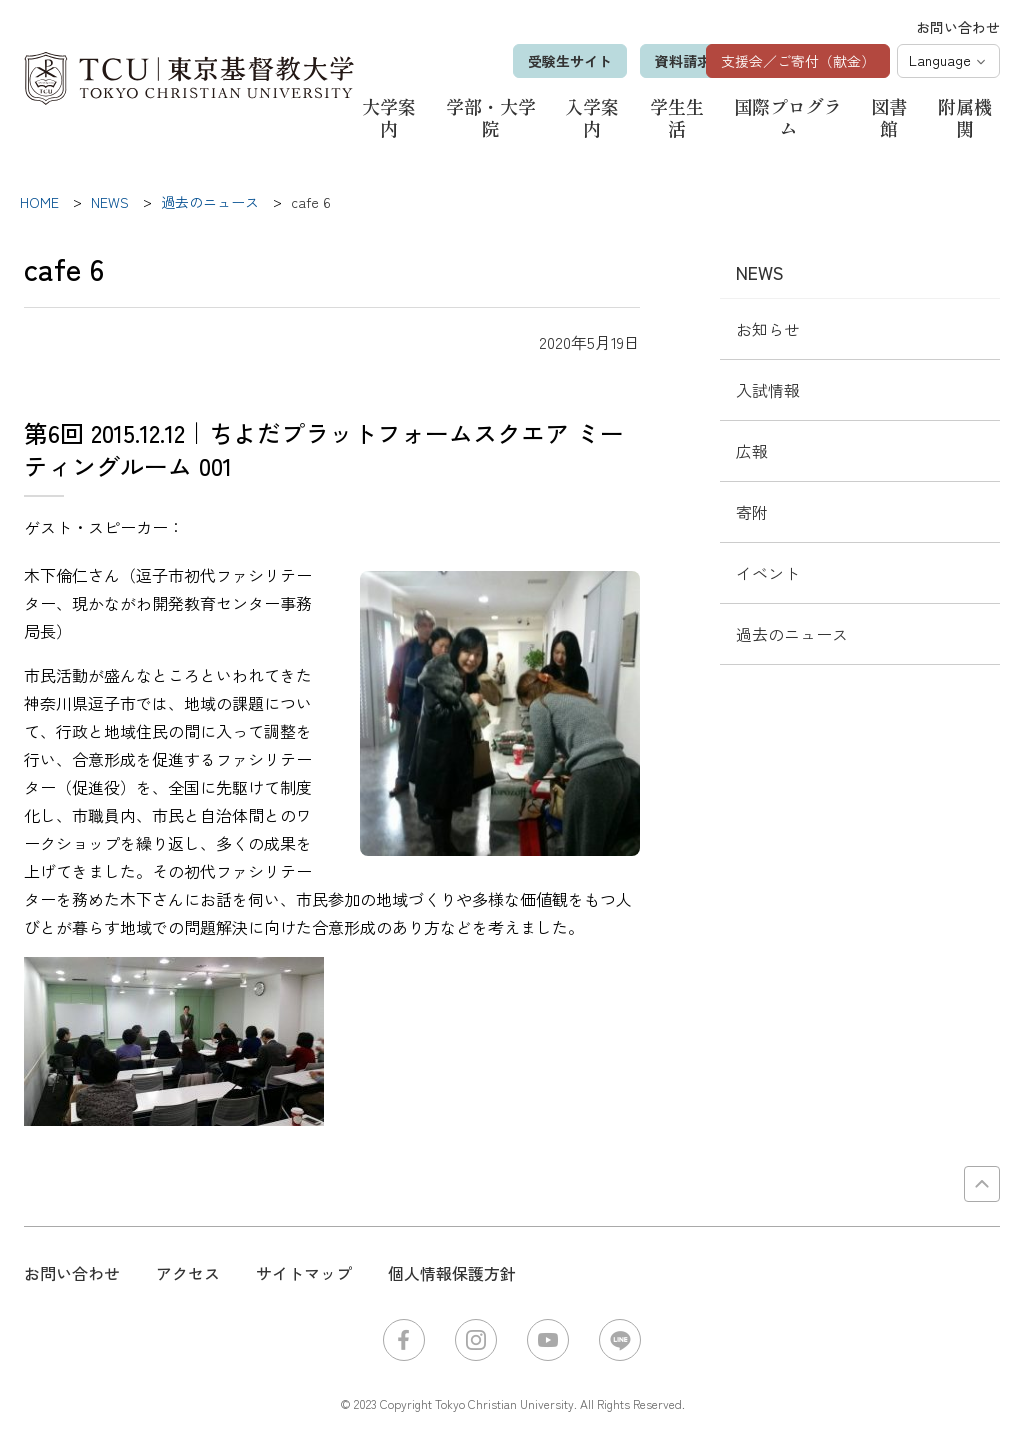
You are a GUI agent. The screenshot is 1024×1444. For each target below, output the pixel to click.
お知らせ (768, 329)
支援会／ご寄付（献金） (798, 61)
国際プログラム (788, 117)
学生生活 (677, 117)
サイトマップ (304, 1273)
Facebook (404, 1340)
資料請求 (650, 61)
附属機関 (965, 117)
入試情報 (768, 390)
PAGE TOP (982, 1184)
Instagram (476, 1340)
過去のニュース (792, 634)
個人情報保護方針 (452, 1273)
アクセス (188, 1273)
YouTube (548, 1340)
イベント (768, 573)
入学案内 (592, 117)
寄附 (752, 512)
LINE (620, 1340)
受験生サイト (537, 61)
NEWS (760, 272)
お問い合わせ (958, 27)
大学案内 (389, 117)
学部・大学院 (491, 117)
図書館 (889, 117)
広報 (752, 451)
